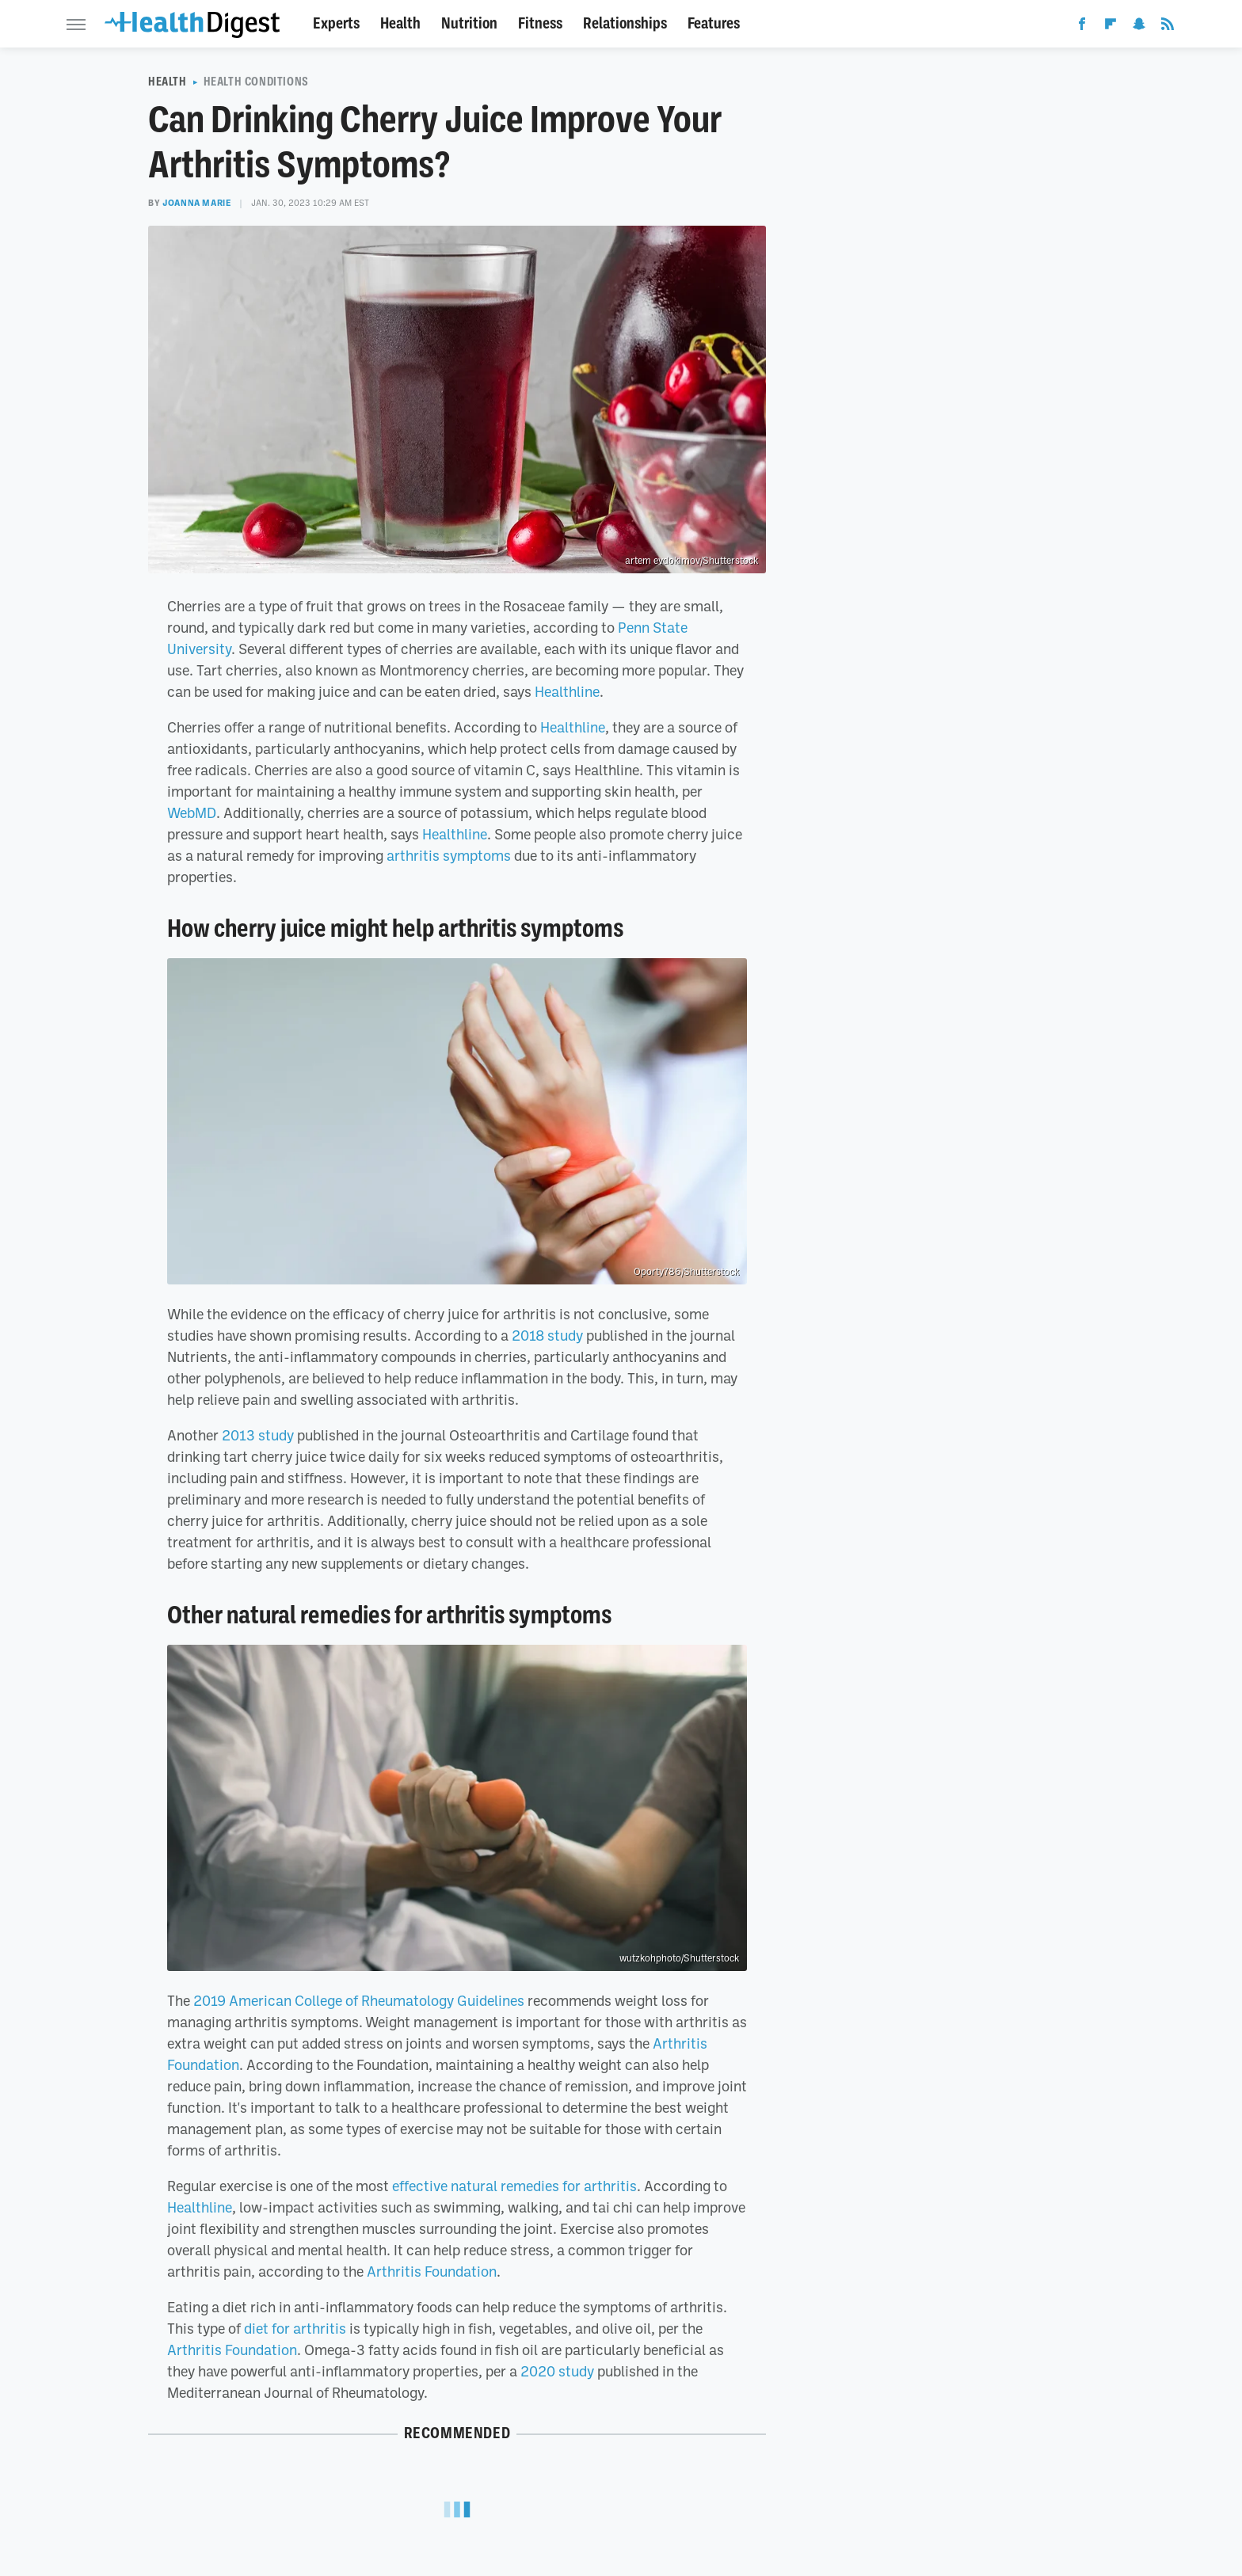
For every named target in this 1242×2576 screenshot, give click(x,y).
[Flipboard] (1110, 27)
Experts (336, 23)
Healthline (567, 691)
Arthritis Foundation (432, 2271)
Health (400, 23)
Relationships (625, 23)
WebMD (191, 812)
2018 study (547, 1335)
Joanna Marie (196, 202)
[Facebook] (1082, 27)
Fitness (540, 23)
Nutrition (469, 23)
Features (714, 23)
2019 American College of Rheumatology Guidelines (358, 2000)
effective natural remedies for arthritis (514, 2185)
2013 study (258, 1435)
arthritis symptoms (449, 855)
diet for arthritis (295, 2328)
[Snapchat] (1139, 27)
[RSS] (1167, 27)
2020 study (557, 2371)
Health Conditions (256, 81)
